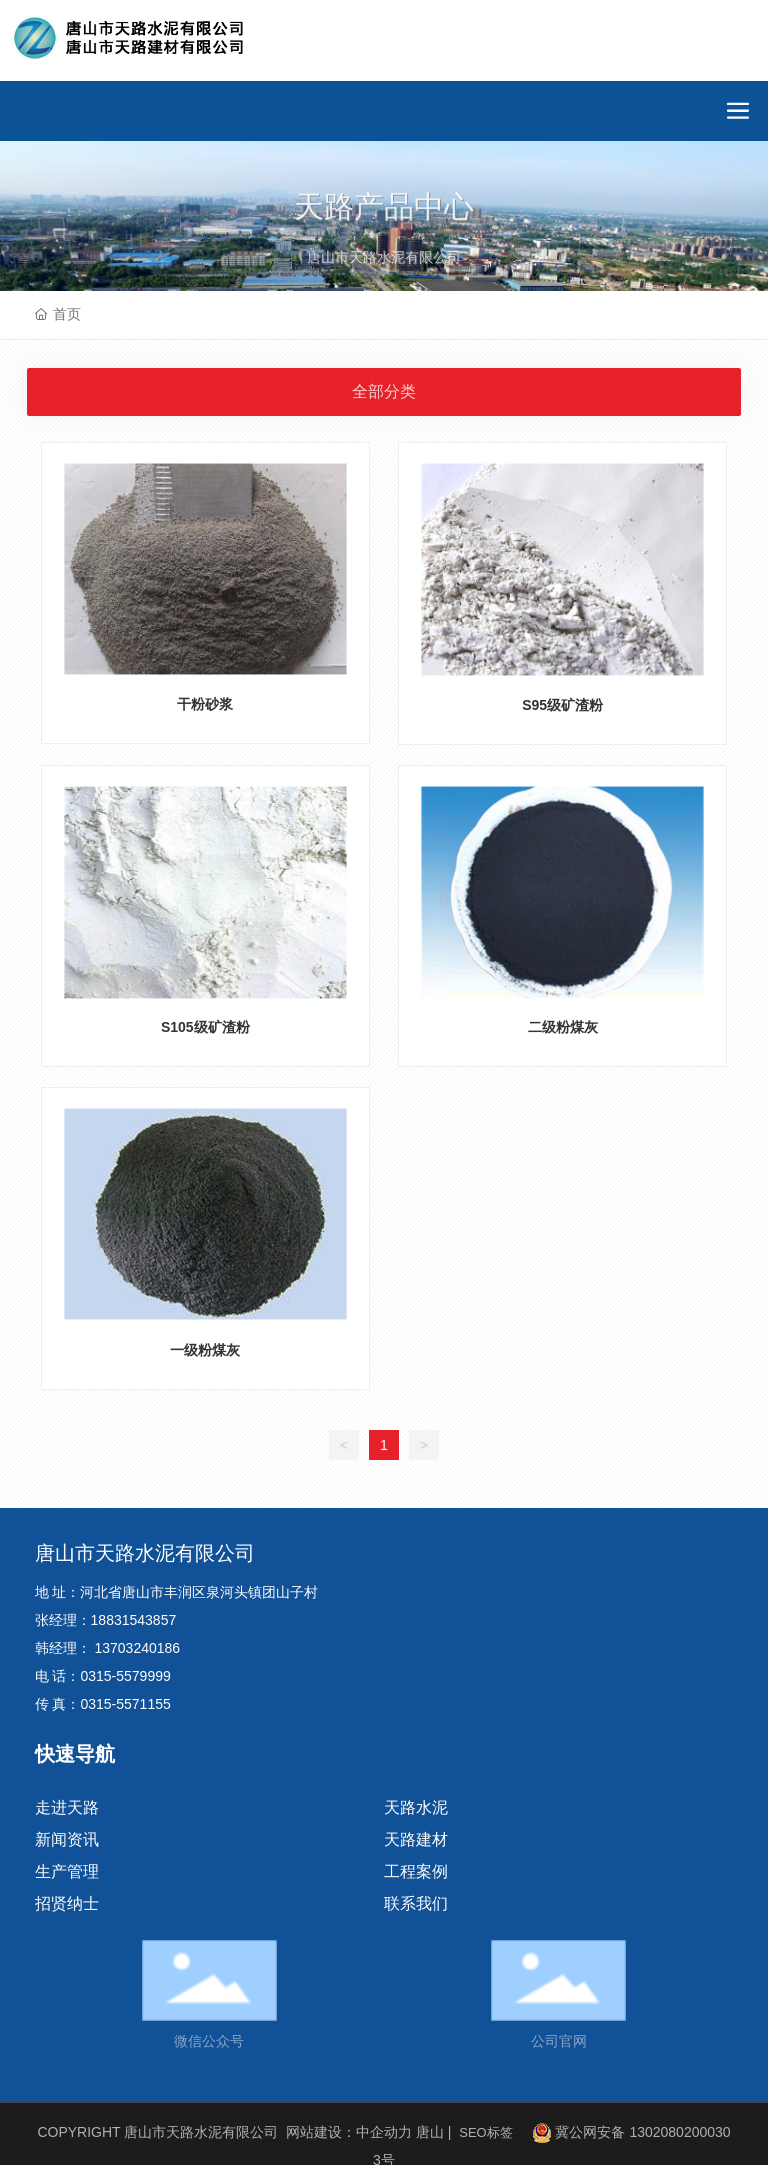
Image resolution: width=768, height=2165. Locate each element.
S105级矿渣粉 (205, 1027)
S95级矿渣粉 (562, 705)
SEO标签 (485, 2132)
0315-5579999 (125, 1676)
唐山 (430, 2132)
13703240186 (137, 1648)
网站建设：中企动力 (349, 2132)
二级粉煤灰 (563, 1027)
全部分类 (384, 391)
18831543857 (134, 1620)
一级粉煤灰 (205, 1350)
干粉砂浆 (205, 704)
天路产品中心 (384, 222)
